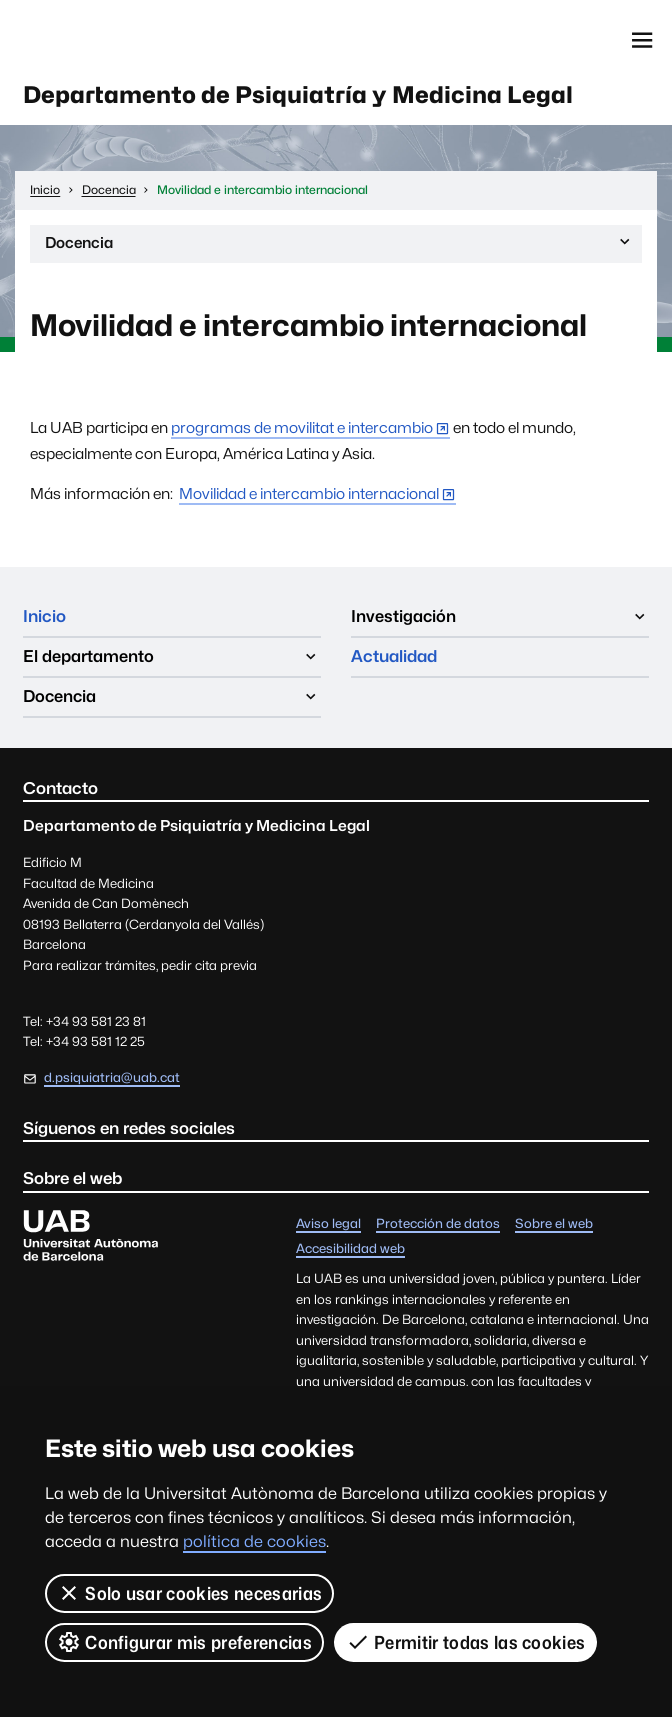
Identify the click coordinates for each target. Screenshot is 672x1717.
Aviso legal (328, 1224)
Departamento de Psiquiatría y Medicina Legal (298, 94)
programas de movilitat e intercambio (302, 427)
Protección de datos (438, 1224)
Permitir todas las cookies (466, 1642)
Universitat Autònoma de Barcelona (114, 40)
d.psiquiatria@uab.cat (112, 1077)
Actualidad (394, 656)
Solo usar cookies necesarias (189, 1593)
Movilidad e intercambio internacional (309, 493)
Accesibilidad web (350, 1249)
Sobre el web (554, 1224)
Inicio (44, 616)
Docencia (339, 246)
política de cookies (254, 1541)
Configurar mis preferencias (184, 1642)
